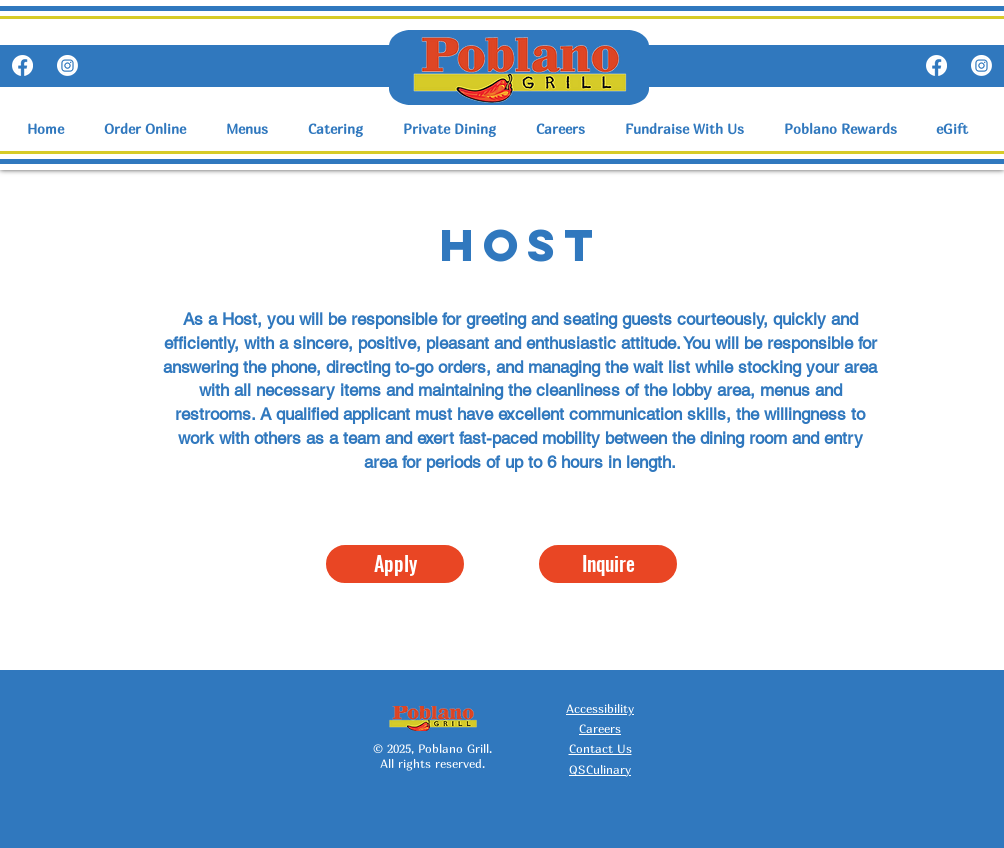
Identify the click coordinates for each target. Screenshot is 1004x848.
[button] (252, 128)
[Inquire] (608, 564)
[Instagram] (67, 65)
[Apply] (395, 564)
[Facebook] (22, 65)
